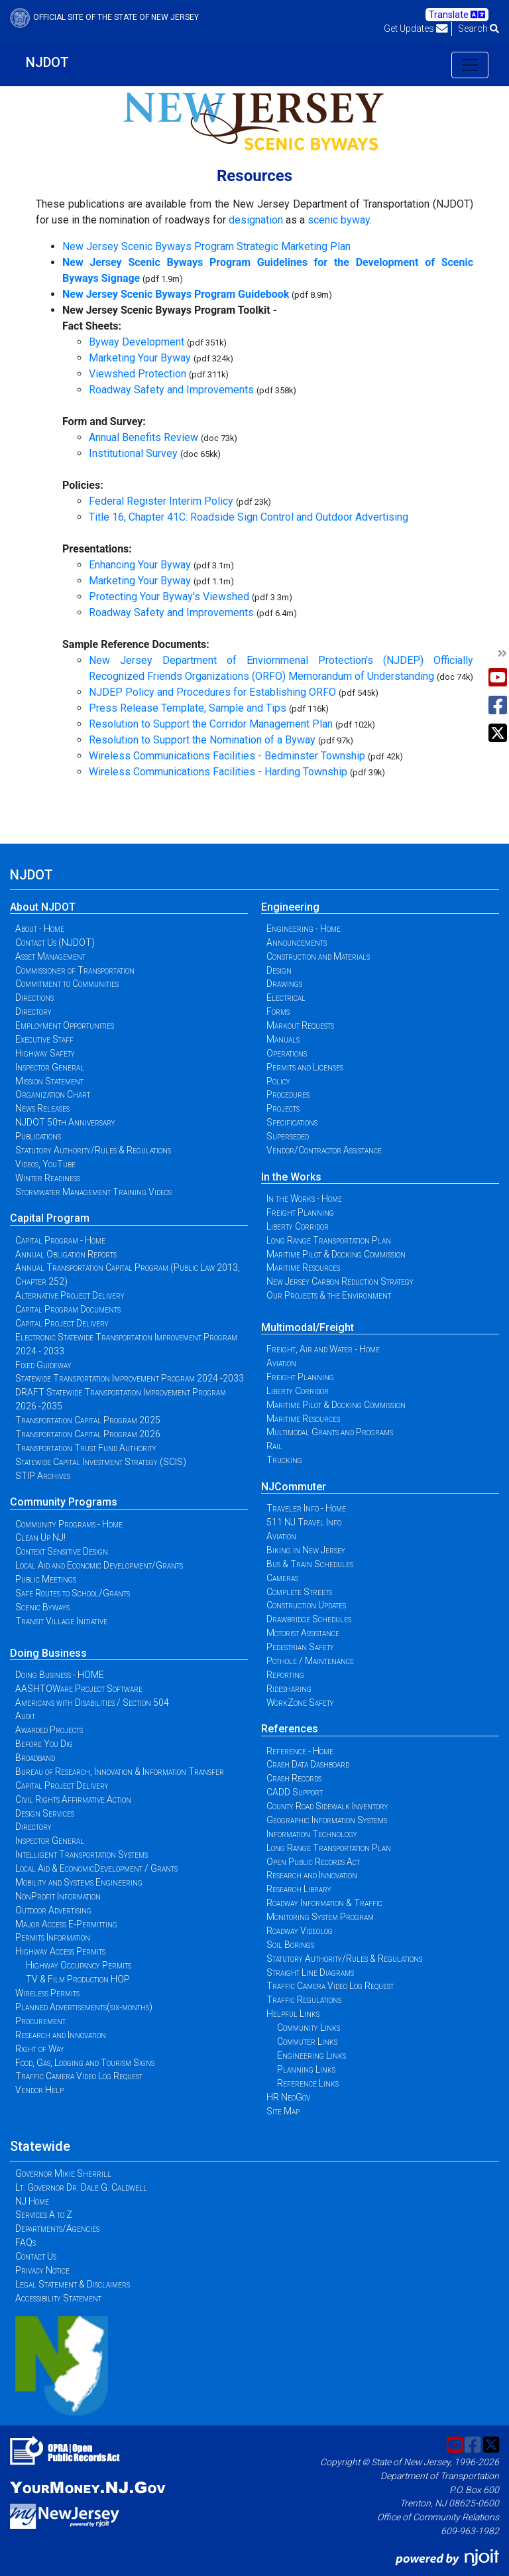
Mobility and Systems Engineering (78, 1882)
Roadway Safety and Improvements (171, 389)
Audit (25, 1715)
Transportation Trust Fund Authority (85, 1448)
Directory (33, 1011)
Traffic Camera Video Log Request (78, 2076)
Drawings (284, 983)
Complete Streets (299, 1591)
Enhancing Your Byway (140, 564)
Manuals (283, 1039)
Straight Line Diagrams (310, 1972)
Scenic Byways (42, 1607)
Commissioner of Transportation (75, 970)
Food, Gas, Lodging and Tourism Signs (84, 2062)
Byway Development (136, 342)
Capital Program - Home (60, 1240)
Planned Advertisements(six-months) (83, 2007)
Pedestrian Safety (300, 1647)
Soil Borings (290, 1944)
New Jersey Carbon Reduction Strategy (340, 1281)
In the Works (291, 1177)
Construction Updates (306, 1605)
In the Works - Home (304, 1198)
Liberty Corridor (297, 1226)
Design (279, 970)
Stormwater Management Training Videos (93, 1192)
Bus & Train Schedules (309, 1564)
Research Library (298, 1889)
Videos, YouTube (45, 1164)
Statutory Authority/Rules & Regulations (93, 1150)
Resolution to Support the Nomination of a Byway (202, 740)
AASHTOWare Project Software (78, 1688)
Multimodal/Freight (307, 1327)
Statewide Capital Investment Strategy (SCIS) (100, 1461)
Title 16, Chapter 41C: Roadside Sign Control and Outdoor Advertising (248, 517)
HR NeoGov (288, 2097)
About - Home (39, 928)
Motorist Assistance (302, 1633)
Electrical (286, 997)
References (289, 1728)
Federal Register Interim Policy (161, 501)
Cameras (282, 1578)
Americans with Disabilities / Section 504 (92, 1702)
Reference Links (308, 2083)
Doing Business (48, 1653)
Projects (283, 1108)
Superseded (287, 1136)
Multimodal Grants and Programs (329, 1432)
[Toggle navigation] (469, 65)
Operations (286, 1053)
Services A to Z (43, 2214)
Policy (278, 1081)
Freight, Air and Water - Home (323, 1349)
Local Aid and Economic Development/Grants (99, 1565)
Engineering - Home (303, 928)
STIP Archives (42, 1475)
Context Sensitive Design (61, 1551)
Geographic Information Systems (326, 1820)
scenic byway (339, 220)
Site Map (283, 2111)
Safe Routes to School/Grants (72, 1593)
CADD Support (294, 1792)
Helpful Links (292, 2013)
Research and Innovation (60, 2034)
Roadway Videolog (299, 1930)
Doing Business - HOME (59, 1674)
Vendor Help (39, 2090)
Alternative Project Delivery (70, 1295)
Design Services (44, 1813)
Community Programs (63, 1502)
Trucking (284, 1459)
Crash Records (293, 1778)
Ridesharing (288, 1688)
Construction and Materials (318, 956)
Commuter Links (307, 2041)
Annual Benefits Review (143, 437)
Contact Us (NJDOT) (55, 942)
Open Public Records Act (313, 1861)
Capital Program (49, 1218)
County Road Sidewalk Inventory (327, 1806)
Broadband (35, 1757)
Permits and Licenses (304, 1067)
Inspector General (49, 1067)
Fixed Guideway (43, 1365)
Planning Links (306, 2069)
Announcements (296, 942)
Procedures (288, 1094)
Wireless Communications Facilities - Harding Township (218, 771)
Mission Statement (49, 1081)
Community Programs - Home (69, 1524)
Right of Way (39, 2048)
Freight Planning (300, 1212)
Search (478, 28)
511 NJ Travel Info (303, 1522)
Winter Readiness (47, 1178)
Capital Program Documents (68, 1309)
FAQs (25, 2242)
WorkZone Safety (300, 1702)
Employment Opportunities (64, 1025)
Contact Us (35, 2256)
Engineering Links (311, 2055)
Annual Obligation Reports (66, 1254)
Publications (38, 1136)
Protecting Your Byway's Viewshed (169, 596)
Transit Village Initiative (61, 1621)
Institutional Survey (133, 453)
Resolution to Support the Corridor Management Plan (211, 724)
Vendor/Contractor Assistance (324, 1150)
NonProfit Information (58, 1896)
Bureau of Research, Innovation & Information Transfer (119, 1771)
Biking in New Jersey (305, 1550)
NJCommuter (293, 1486)
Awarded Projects (49, 1729)
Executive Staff (44, 1039)
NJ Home (32, 2201)
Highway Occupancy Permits (78, 1965)
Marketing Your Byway (140, 358)
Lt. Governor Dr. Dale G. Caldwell (81, 2187)
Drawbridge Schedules (308, 1619)
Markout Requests (300, 1025)
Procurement (40, 2021)
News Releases (42, 1108)
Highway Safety (45, 1053)
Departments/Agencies (57, 2228)
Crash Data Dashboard (307, 1764)
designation (256, 220)
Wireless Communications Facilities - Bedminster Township (227, 755)
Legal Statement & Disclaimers (72, 2284)
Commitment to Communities (67, 983)
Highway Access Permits (60, 1951)
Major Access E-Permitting (66, 1924)
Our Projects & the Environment (328, 1295)
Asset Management (50, 956)
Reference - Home (299, 1751)
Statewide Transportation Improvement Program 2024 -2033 (129, 1378)
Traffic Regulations (303, 1999)
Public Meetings (45, 1579)
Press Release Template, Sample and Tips (187, 708)
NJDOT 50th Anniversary (65, 1122)
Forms (278, 1011)
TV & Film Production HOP (78, 1979)
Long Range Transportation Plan (328, 1240)
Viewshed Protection (137, 373)
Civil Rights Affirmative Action (73, 1799)
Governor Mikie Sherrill (63, 2173)
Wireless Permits (47, 1993)
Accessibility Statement (58, 2298)
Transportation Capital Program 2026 (87, 1434)
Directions (34, 997)
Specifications (291, 1122)
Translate (457, 15)
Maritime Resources (303, 1267)
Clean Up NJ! (40, 1537)
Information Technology (311, 1834)
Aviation (281, 1363)
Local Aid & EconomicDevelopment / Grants (96, 1868)
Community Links (308, 2027)
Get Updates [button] (416, 28)
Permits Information (52, 1937)
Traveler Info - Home (306, 1508)
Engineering (290, 907)
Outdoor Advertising (53, 1910)
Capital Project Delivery (62, 1323)
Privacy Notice (42, 2270)
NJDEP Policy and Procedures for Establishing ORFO (212, 692)
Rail (274, 1446)
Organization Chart (52, 1094)
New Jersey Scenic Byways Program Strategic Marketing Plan (206, 246)
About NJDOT (43, 907)
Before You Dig (44, 1743)
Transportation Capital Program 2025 (87, 1420)
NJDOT (47, 62)
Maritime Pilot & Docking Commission (336, 1254)
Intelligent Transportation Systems (81, 1854)
